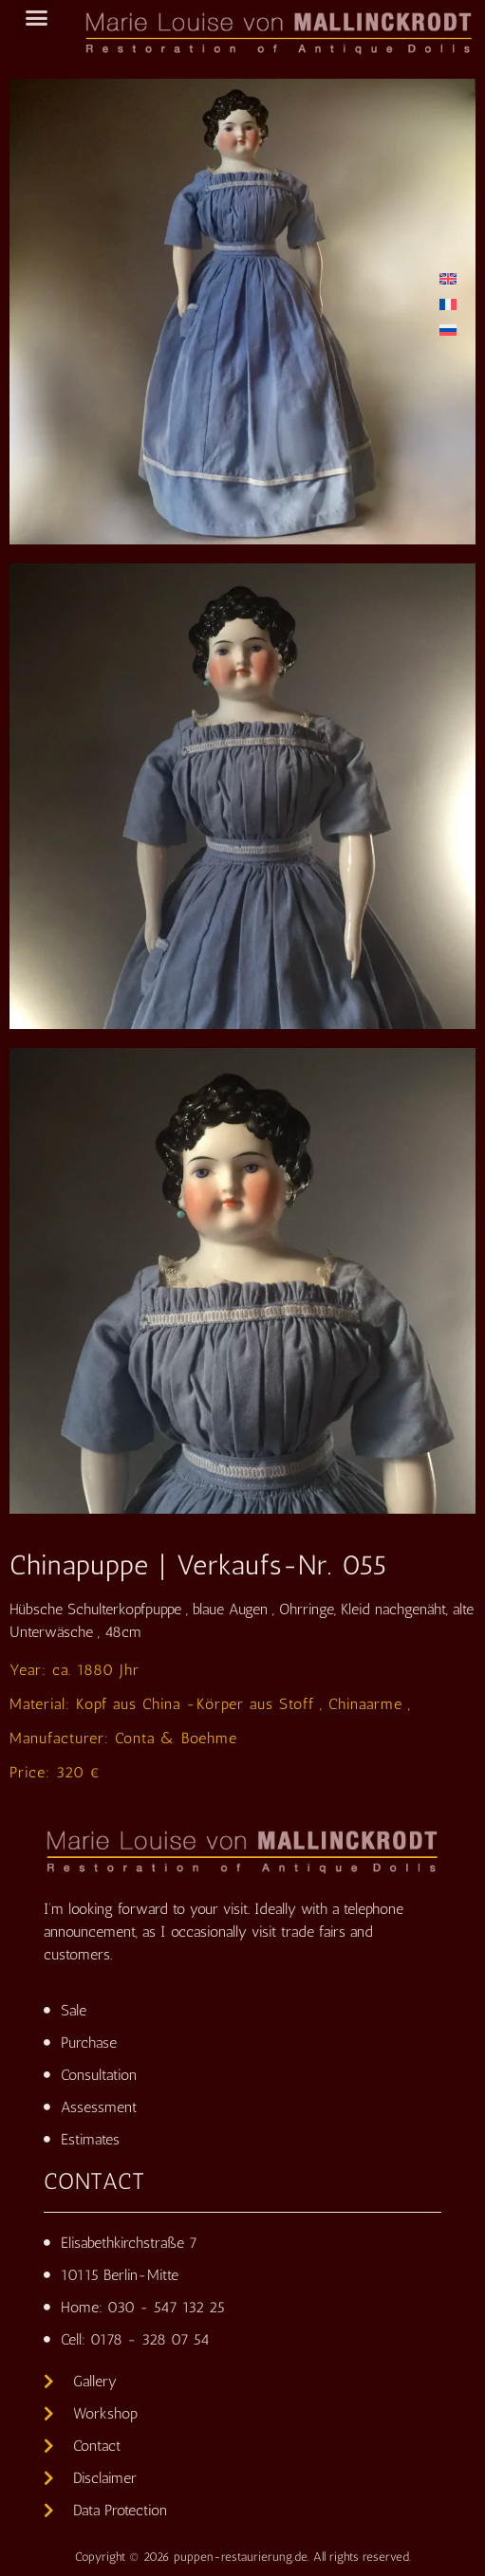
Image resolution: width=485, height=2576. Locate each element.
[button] (37, 18)
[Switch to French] (448, 304)
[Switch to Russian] (448, 329)
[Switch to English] (448, 278)
